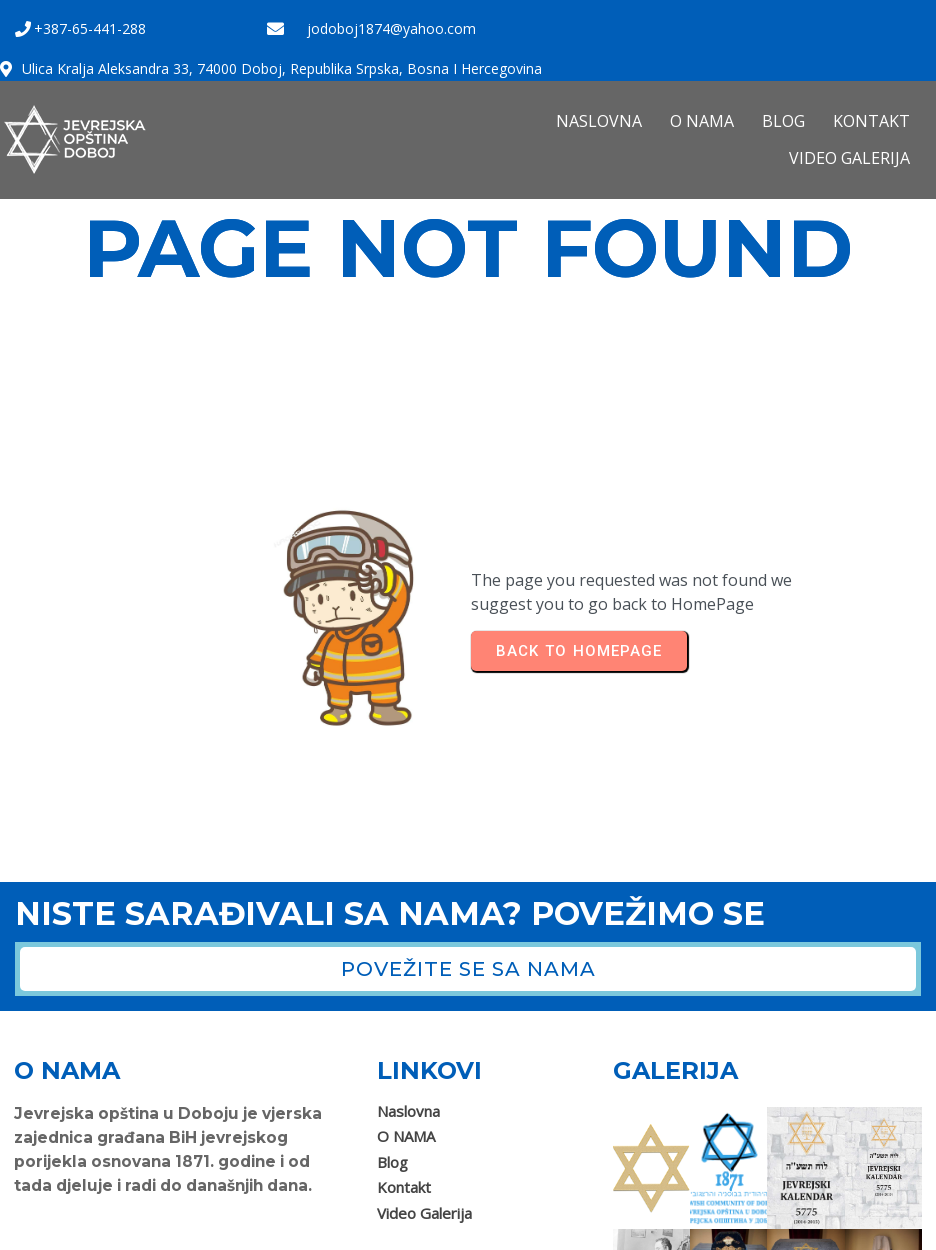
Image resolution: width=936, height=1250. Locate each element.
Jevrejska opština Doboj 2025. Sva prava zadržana (185, 1228)
